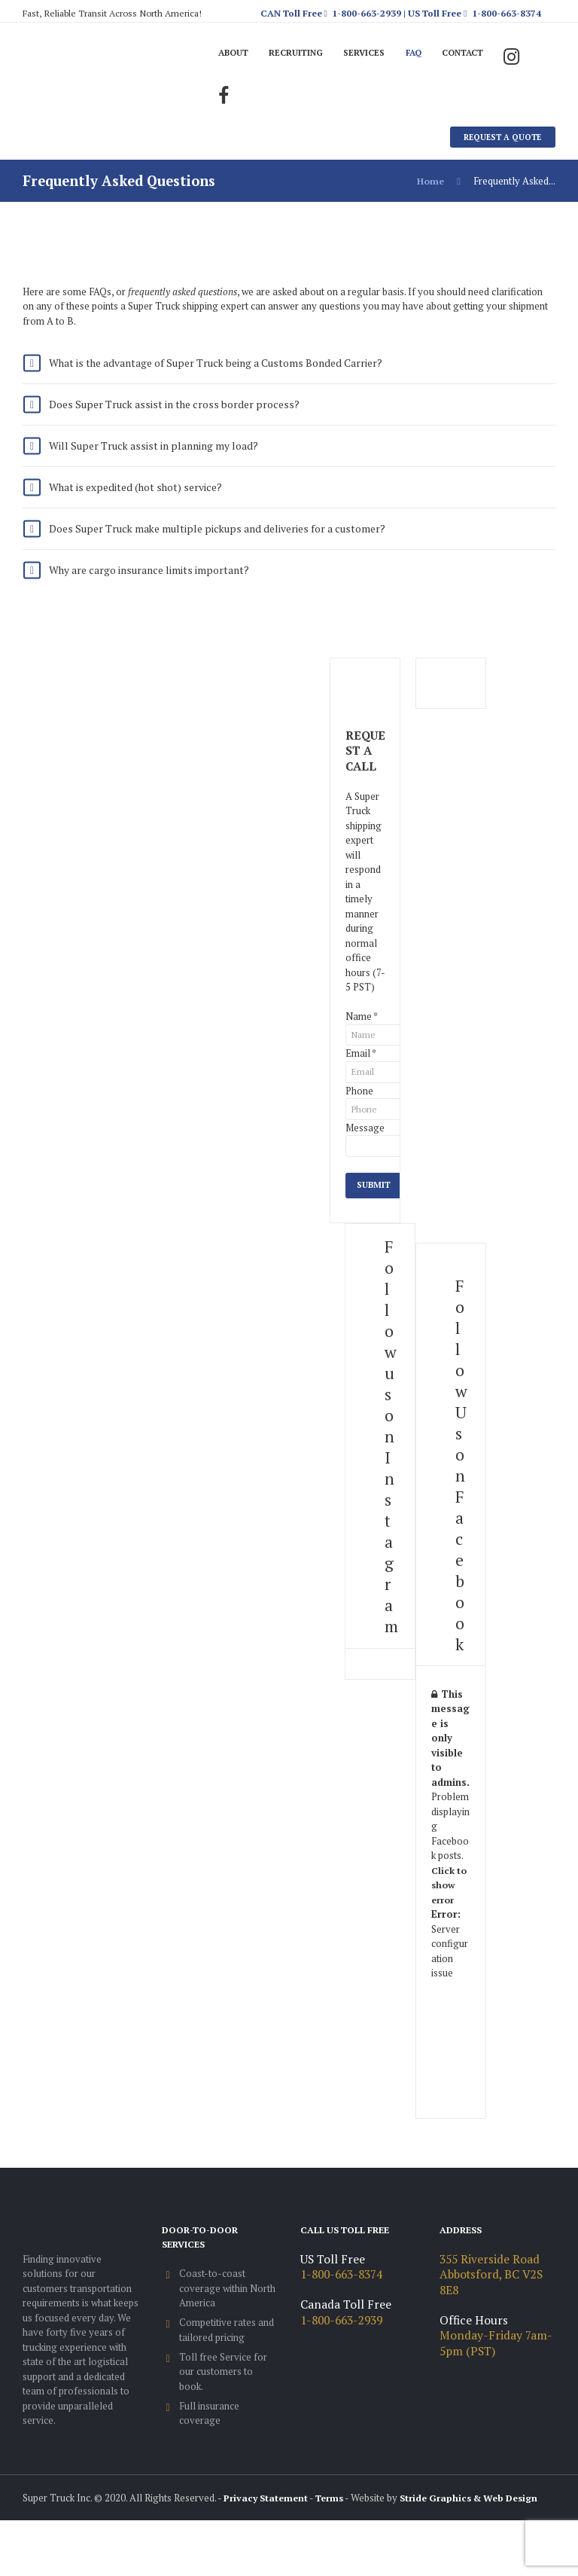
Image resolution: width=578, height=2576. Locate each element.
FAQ (426, 53)
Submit (375, 1210)
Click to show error (450, 1910)
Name (361, 1035)
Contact (479, 53)
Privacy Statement (268, 2523)
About (235, 53)
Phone (359, 1112)
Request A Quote (500, 139)
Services (373, 53)
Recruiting (302, 53)
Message (365, 1150)
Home (429, 184)
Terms (336, 2523)
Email (360, 1073)
